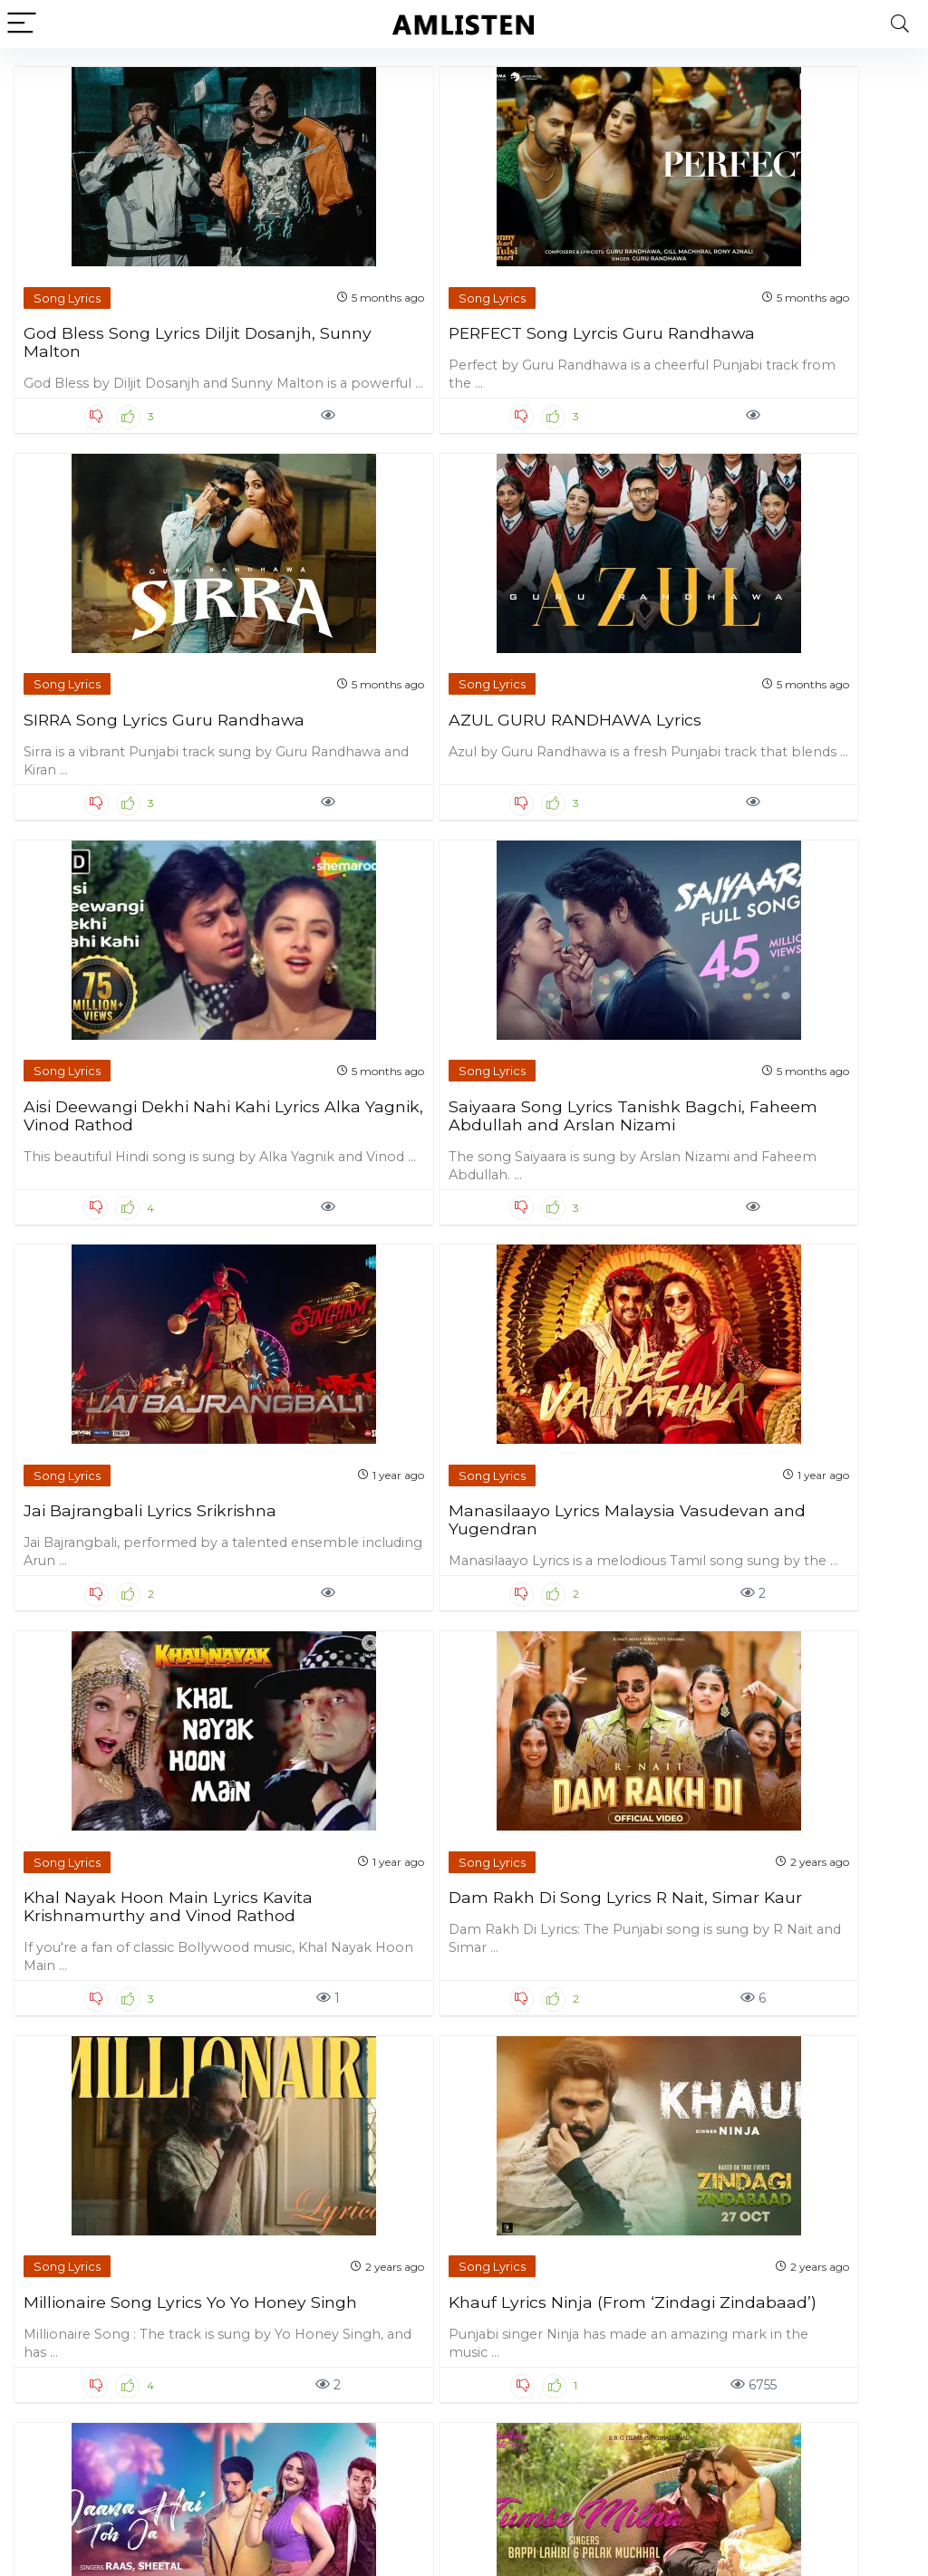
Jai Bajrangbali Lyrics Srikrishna (562, 671)
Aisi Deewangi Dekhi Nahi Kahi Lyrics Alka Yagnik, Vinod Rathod (110, 680)
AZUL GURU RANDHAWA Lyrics (779, 284)
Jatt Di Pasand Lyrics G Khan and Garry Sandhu (122, 2254)
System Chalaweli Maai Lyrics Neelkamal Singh (345, 2254)
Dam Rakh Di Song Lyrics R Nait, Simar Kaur (349, 1076)
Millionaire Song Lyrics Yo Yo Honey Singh (567, 1076)
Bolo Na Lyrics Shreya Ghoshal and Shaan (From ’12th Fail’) (791, 1877)
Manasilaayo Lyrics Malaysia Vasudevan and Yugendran (786, 680)
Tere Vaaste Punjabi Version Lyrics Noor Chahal (784, 1490)
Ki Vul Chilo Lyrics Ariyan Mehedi (801, 2254)
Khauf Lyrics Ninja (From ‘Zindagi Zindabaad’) (803, 1076)
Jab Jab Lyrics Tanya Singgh (561, 1868)
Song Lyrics (68, 241)
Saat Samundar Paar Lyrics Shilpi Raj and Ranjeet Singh (335, 1877)
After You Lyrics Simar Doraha (565, 2254)
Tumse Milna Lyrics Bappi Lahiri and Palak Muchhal (341, 1490)
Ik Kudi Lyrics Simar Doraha (102, 1868)
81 (471, 2434)
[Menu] (22, 24)
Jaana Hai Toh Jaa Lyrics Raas (123, 1481)
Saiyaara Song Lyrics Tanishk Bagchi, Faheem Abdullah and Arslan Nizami (342, 689)
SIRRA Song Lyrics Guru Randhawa (572, 284)
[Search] (900, 24)
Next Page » (534, 2434)
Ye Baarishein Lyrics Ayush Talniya (557, 1481)
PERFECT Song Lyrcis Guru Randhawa (335, 284)
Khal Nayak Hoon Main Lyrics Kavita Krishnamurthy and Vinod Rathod (116, 1094)
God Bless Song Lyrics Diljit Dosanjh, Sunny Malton (112, 294)
